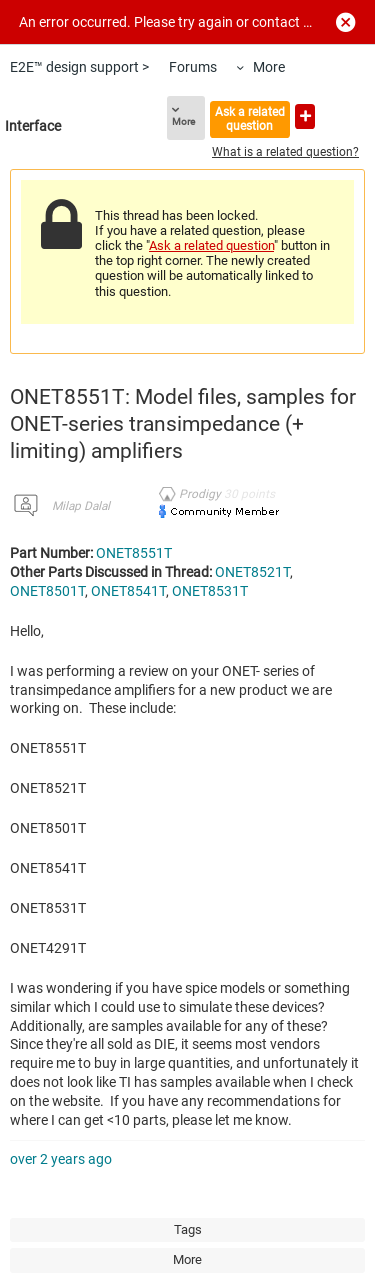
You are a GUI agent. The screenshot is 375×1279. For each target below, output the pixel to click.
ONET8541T (128, 591)
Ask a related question (250, 118)
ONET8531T (210, 591)
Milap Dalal (81, 506)
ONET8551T (134, 553)
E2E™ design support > (79, 67)
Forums (193, 67)
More (269, 67)
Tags (188, 1229)
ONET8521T (252, 572)
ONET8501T (47, 591)
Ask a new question (305, 116)
